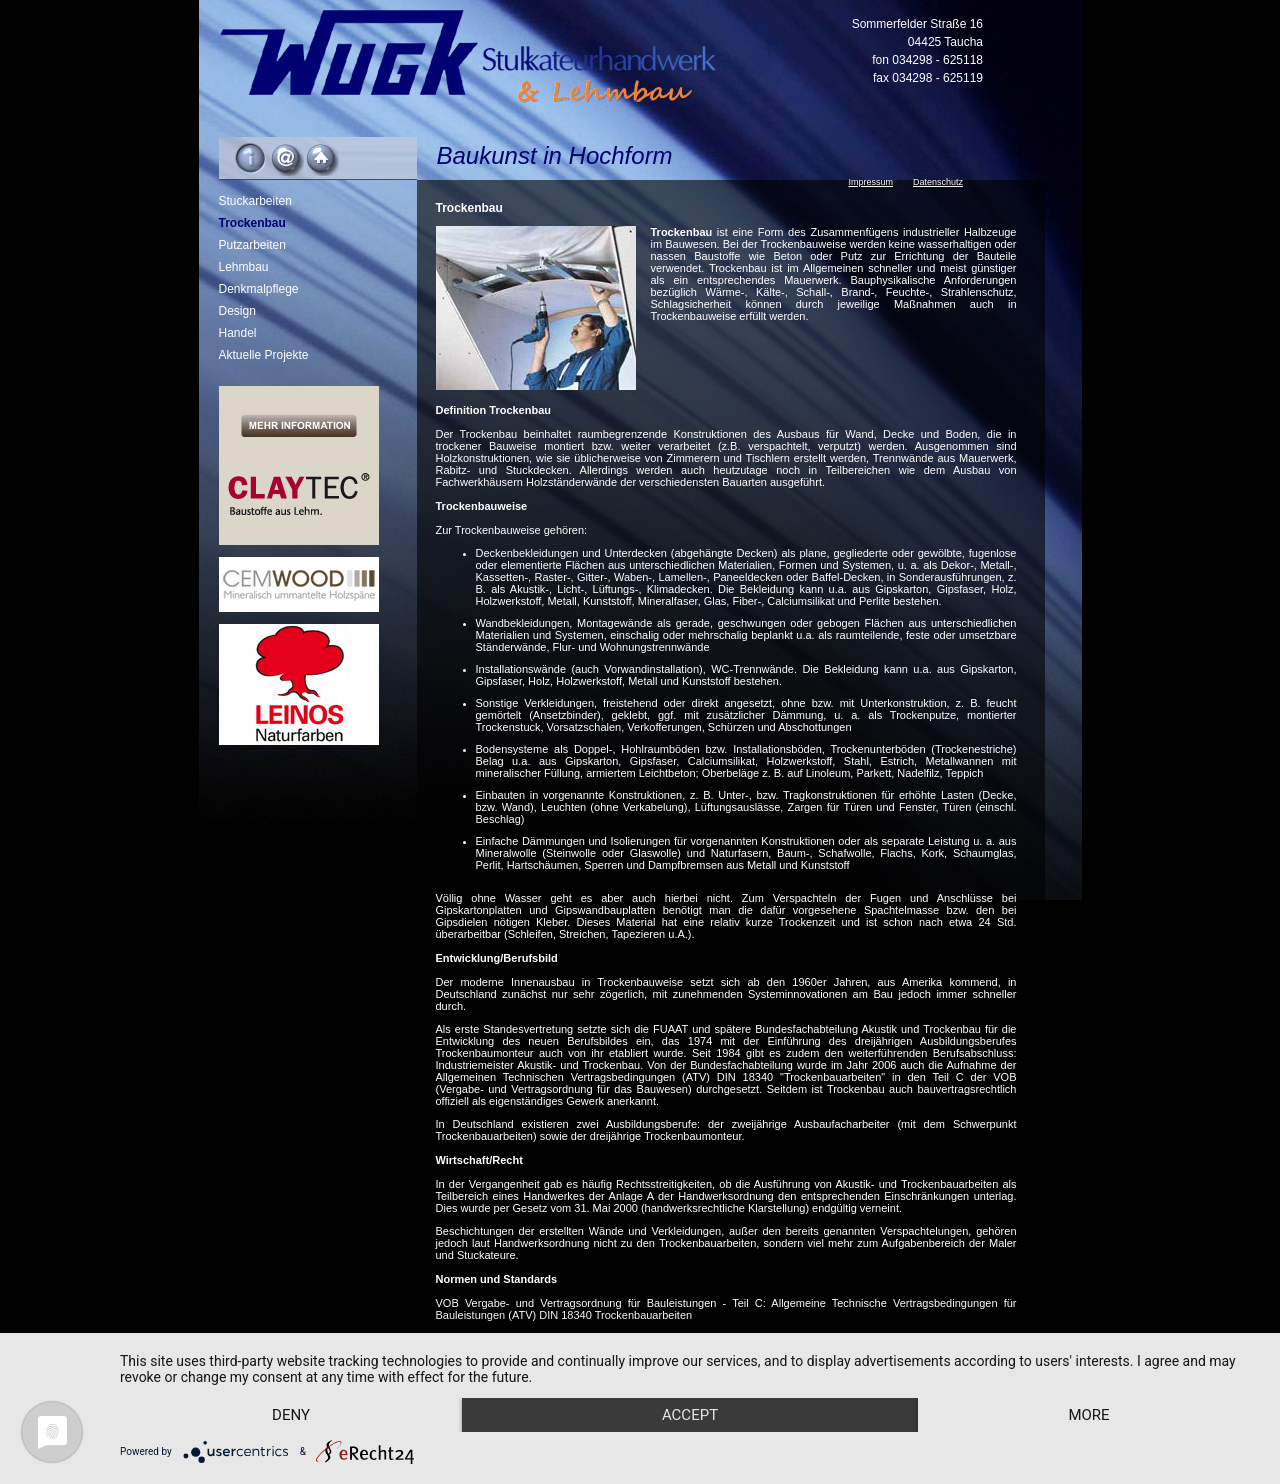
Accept (690, 1415)
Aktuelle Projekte (264, 355)
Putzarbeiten (252, 245)
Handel (238, 333)
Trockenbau (252, 223)
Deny (291, 1415)
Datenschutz (938, 182)
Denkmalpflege (259, 289)
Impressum (871, 182)
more (1088, 1415)
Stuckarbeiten (255, 201)
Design (237, 311)
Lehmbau (244, 267)
